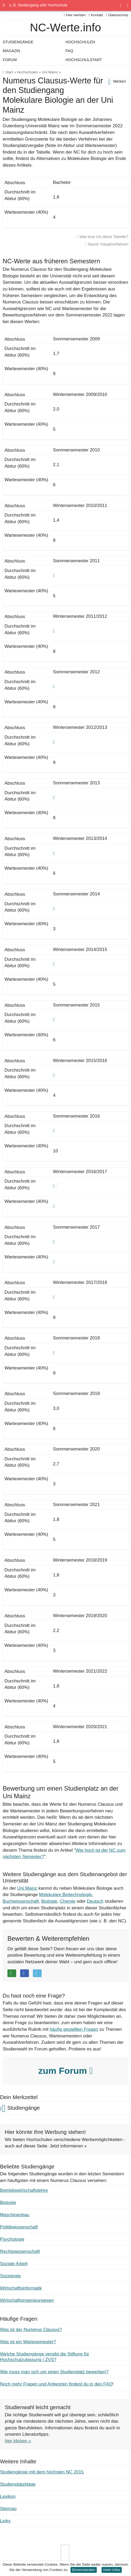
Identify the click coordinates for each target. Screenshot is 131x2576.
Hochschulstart (84, 60)
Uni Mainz (50, 72)
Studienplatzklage (18, 2484)
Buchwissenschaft (21, 1901)
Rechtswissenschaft (20, 2251)
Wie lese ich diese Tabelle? (104, 236)
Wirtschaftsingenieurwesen (27, 2300)
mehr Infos (111, 2570)
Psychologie (12, 2239)
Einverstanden (83, 2570)
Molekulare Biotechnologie (65, 1894)
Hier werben (75, 15)
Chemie (67, 1901)
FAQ (69, 51)
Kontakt (96, 15)
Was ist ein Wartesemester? (28, 2341)
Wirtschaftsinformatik (21, 2288)
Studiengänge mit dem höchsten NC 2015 (42, 2472)
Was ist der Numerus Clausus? (31, 2329)
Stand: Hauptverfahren (108, 244)
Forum (10, 60)
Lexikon (8, 2496)
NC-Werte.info (65, 27)
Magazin (11, 51)
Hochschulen (27, 72)
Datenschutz (117, 15)
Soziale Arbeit (14, 2263)
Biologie (49, 1901)
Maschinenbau (14, 2214)
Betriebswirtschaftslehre (24, 2190)
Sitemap (8, 2508)
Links (5, 2520)
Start (9, 72)
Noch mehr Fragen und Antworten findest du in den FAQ (56, 2384)
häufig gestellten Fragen (74, 2029)
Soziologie (10, 2275)
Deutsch (95, 1901)
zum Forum (65, 2071)
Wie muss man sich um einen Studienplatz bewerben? (54, 2371)
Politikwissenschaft (19, 2227)
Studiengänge (18, 42)
